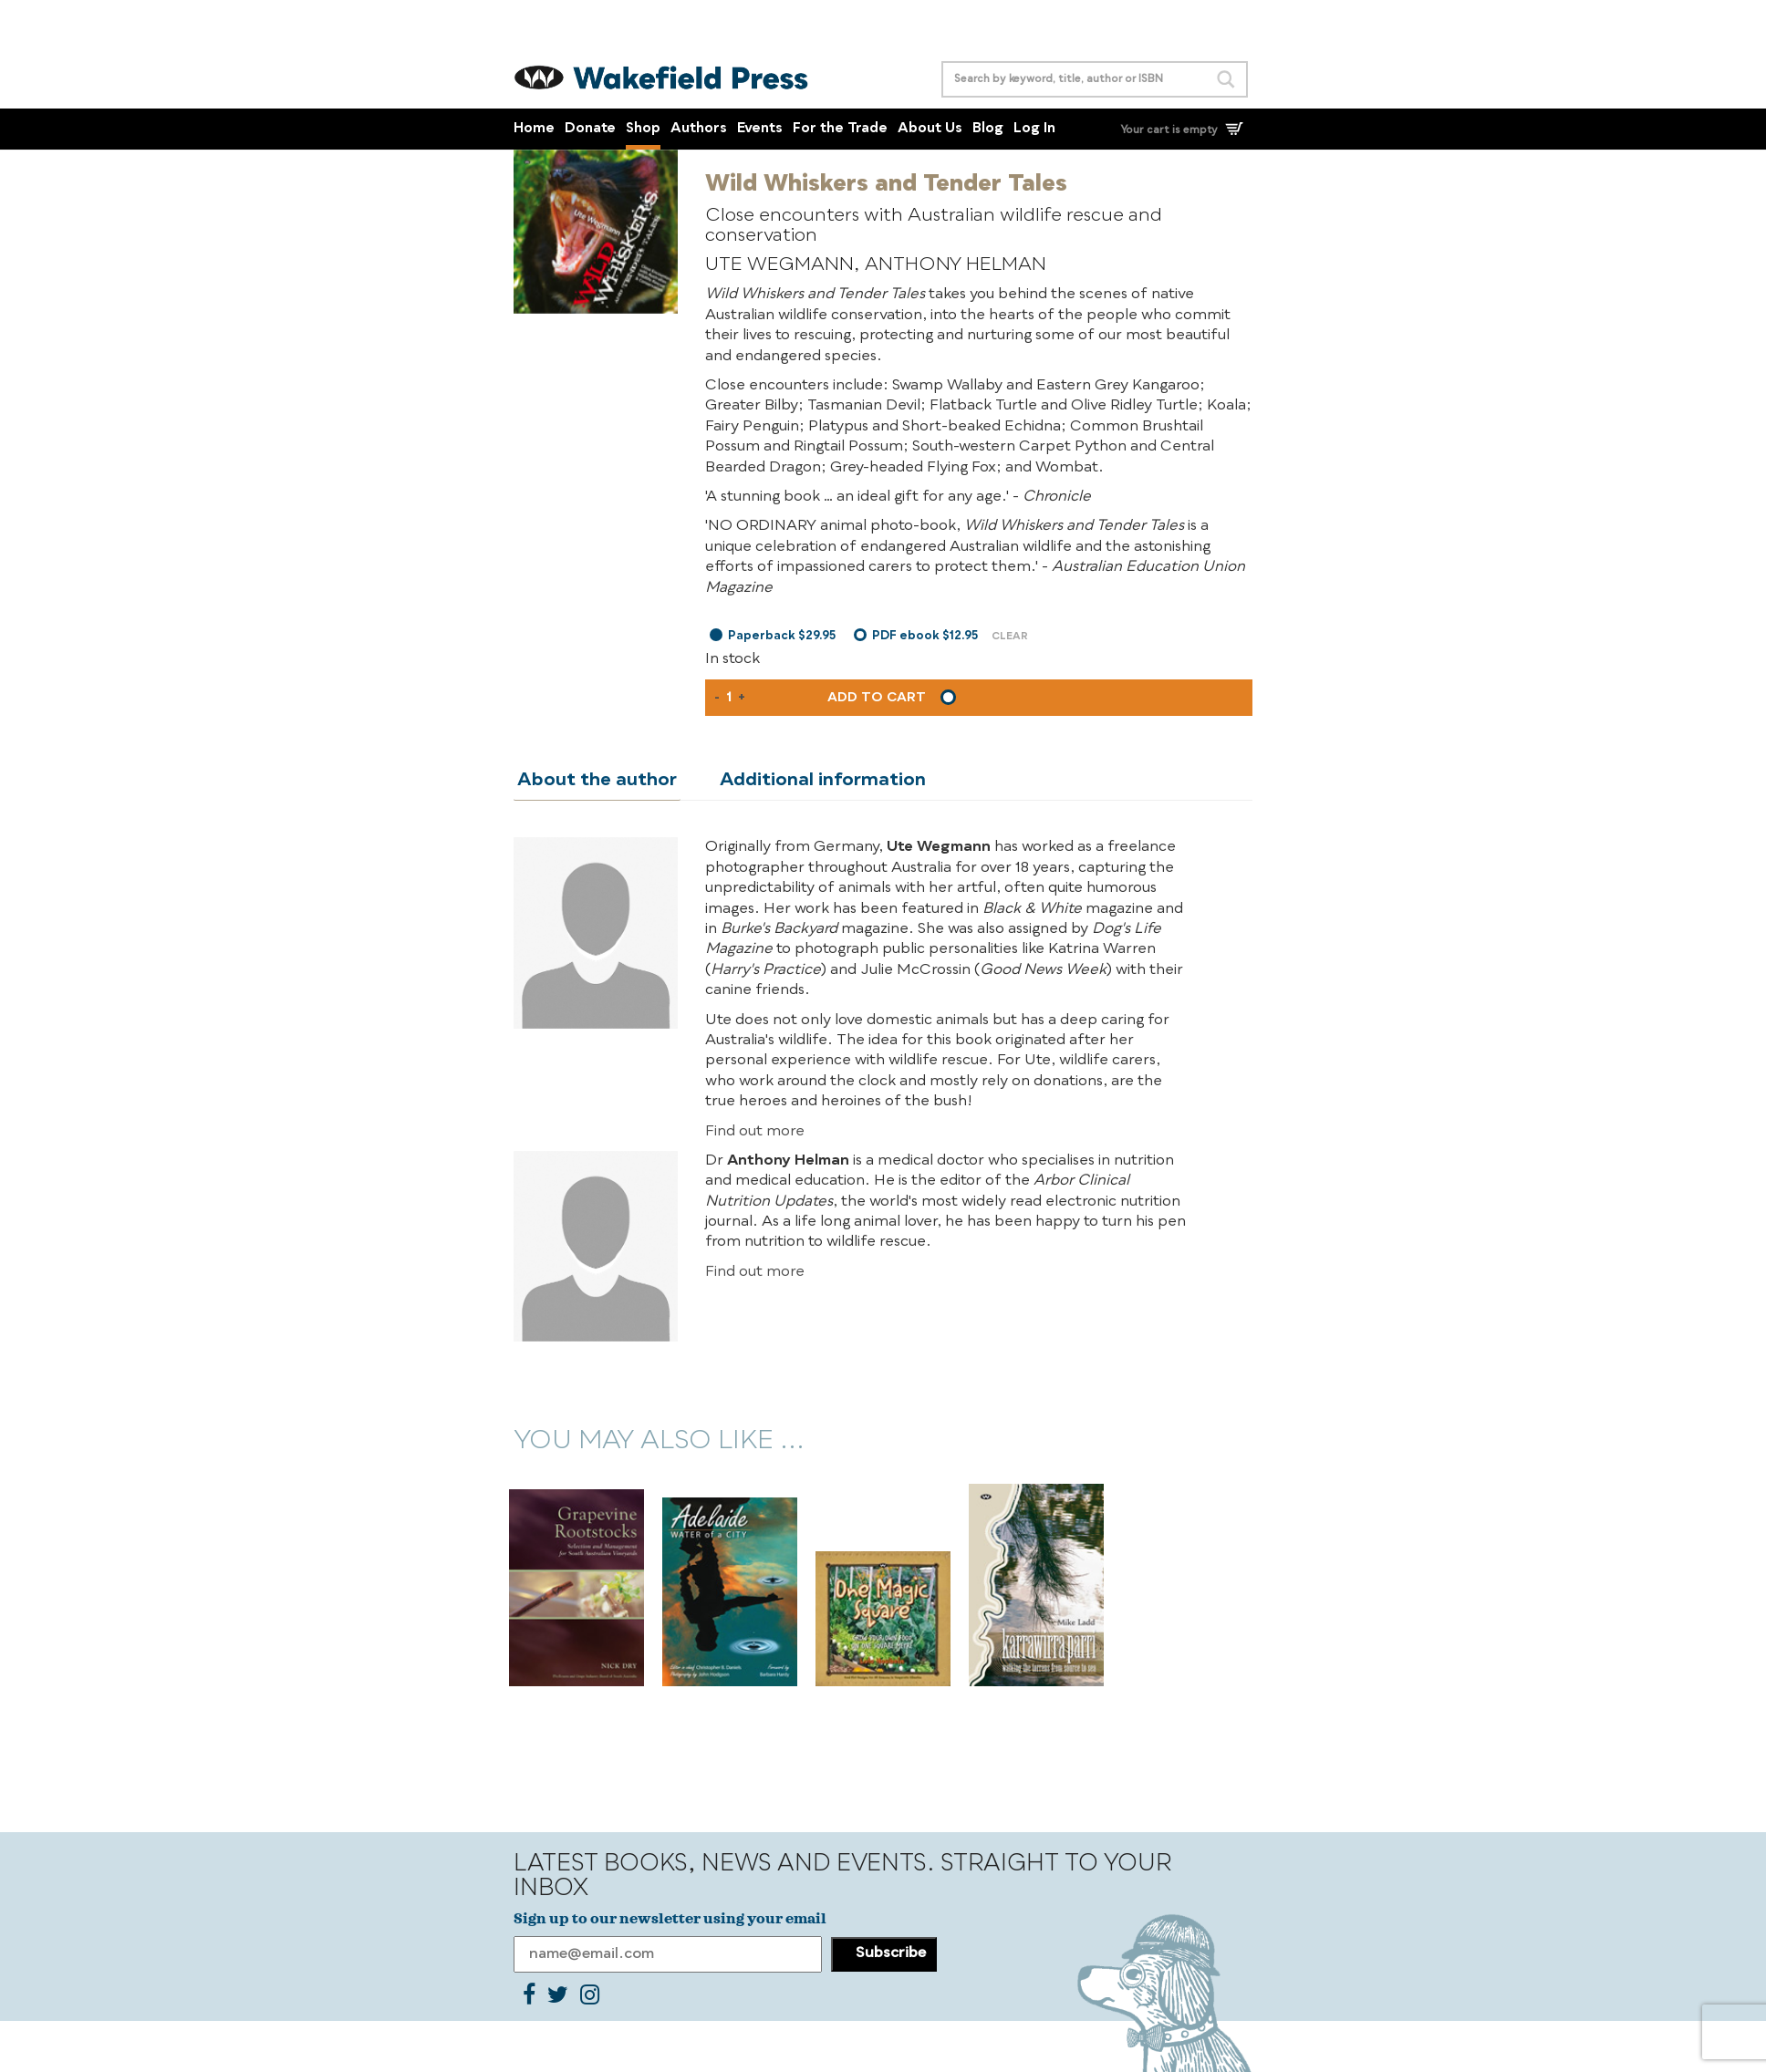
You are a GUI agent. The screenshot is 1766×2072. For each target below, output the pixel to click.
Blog (987, 129)
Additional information (812, 780)
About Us (930, 129)
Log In (1034, 129)
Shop (643, 129)
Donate (590, 129)
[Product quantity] (729, 697)
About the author (593, 780)
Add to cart (876, 697)
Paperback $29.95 (782, 636)
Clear (1010, 637)
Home (534, 129)
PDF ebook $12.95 (925, 636)
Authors (698, 129)
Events (760, 129)
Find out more (755, 1131)
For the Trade (840, 129)
